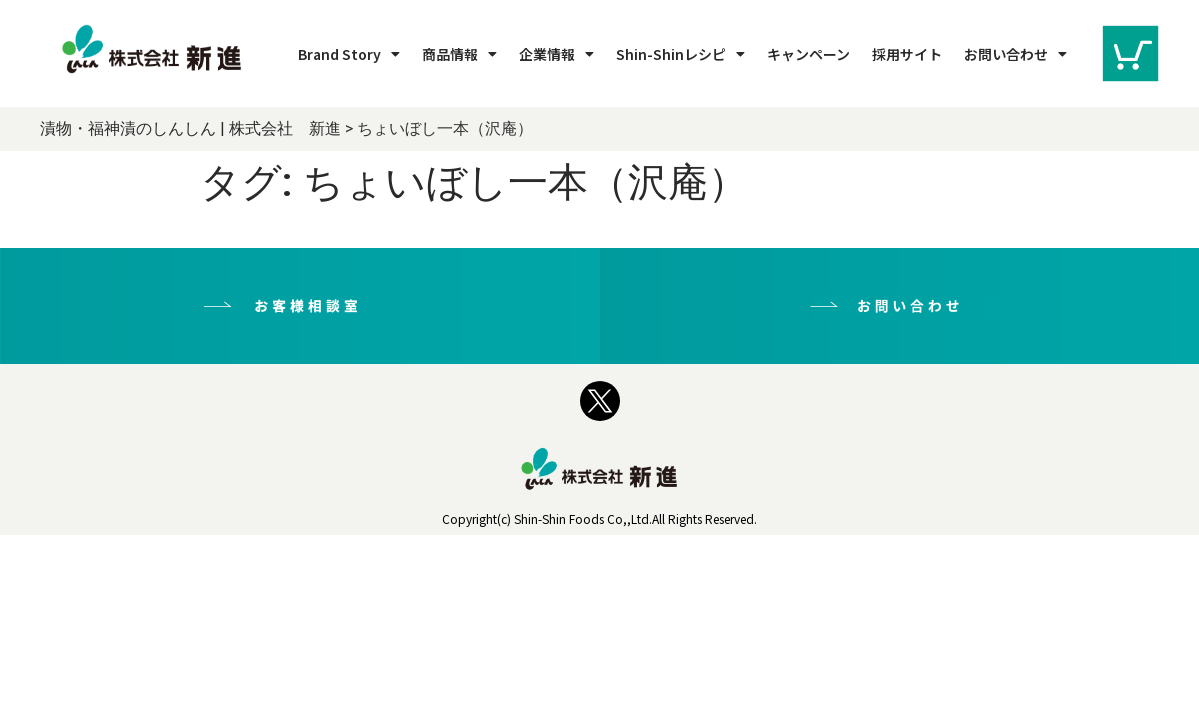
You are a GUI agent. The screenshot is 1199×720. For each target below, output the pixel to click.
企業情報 (556, 54)
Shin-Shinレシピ (680, 54)
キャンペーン (808, 54)
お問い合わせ (1015, 54)
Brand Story (349, 54)
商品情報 (459, 54)
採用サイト (907, 54)
